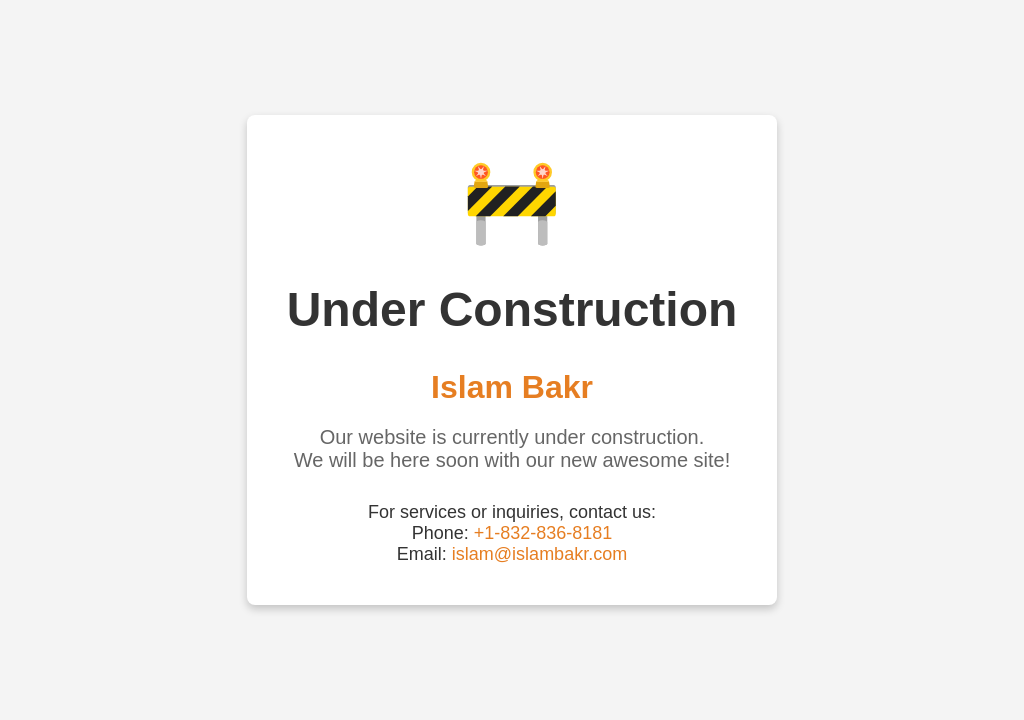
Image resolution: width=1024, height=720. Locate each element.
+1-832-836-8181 (543, 533)
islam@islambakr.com (539, 554)
